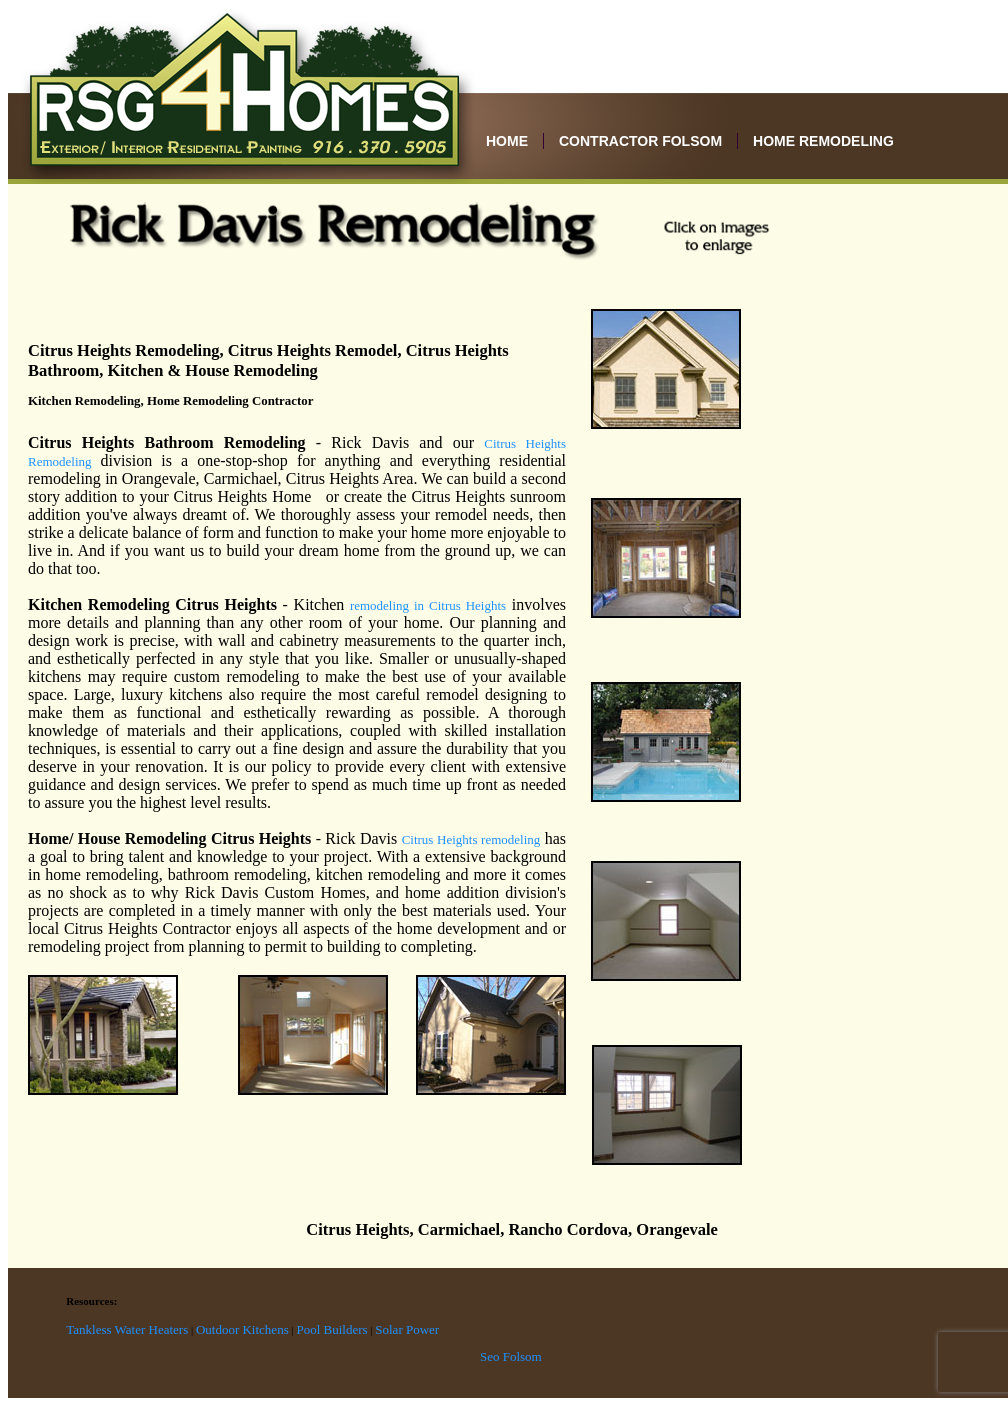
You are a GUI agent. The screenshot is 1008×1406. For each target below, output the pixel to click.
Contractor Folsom (640, 141)
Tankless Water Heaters (127, 1329)
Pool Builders (331, 1329)
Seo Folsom (511, 1356)
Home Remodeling (823, 141)
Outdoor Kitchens (242, 1329)
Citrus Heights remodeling (471, 839)
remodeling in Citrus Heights (428, 605)
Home (507, 141)
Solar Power (407, 1329)
